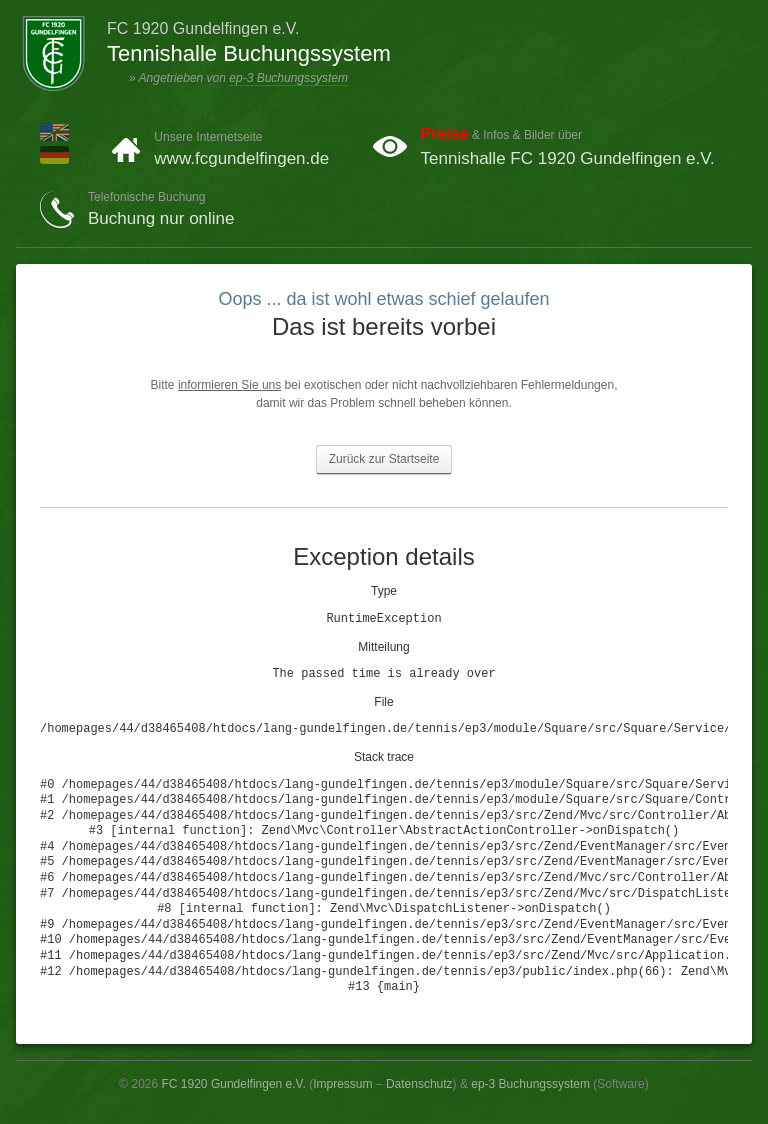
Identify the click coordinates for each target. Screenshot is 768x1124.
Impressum (342, 1084)
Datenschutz (419, 1084)
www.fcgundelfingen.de (241, 158)
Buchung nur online (161, 218)
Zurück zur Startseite (384, 459)
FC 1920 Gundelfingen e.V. (234, 1084)
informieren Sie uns (229, 385)
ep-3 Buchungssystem (288, 78)
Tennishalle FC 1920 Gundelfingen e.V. (568, 158)
